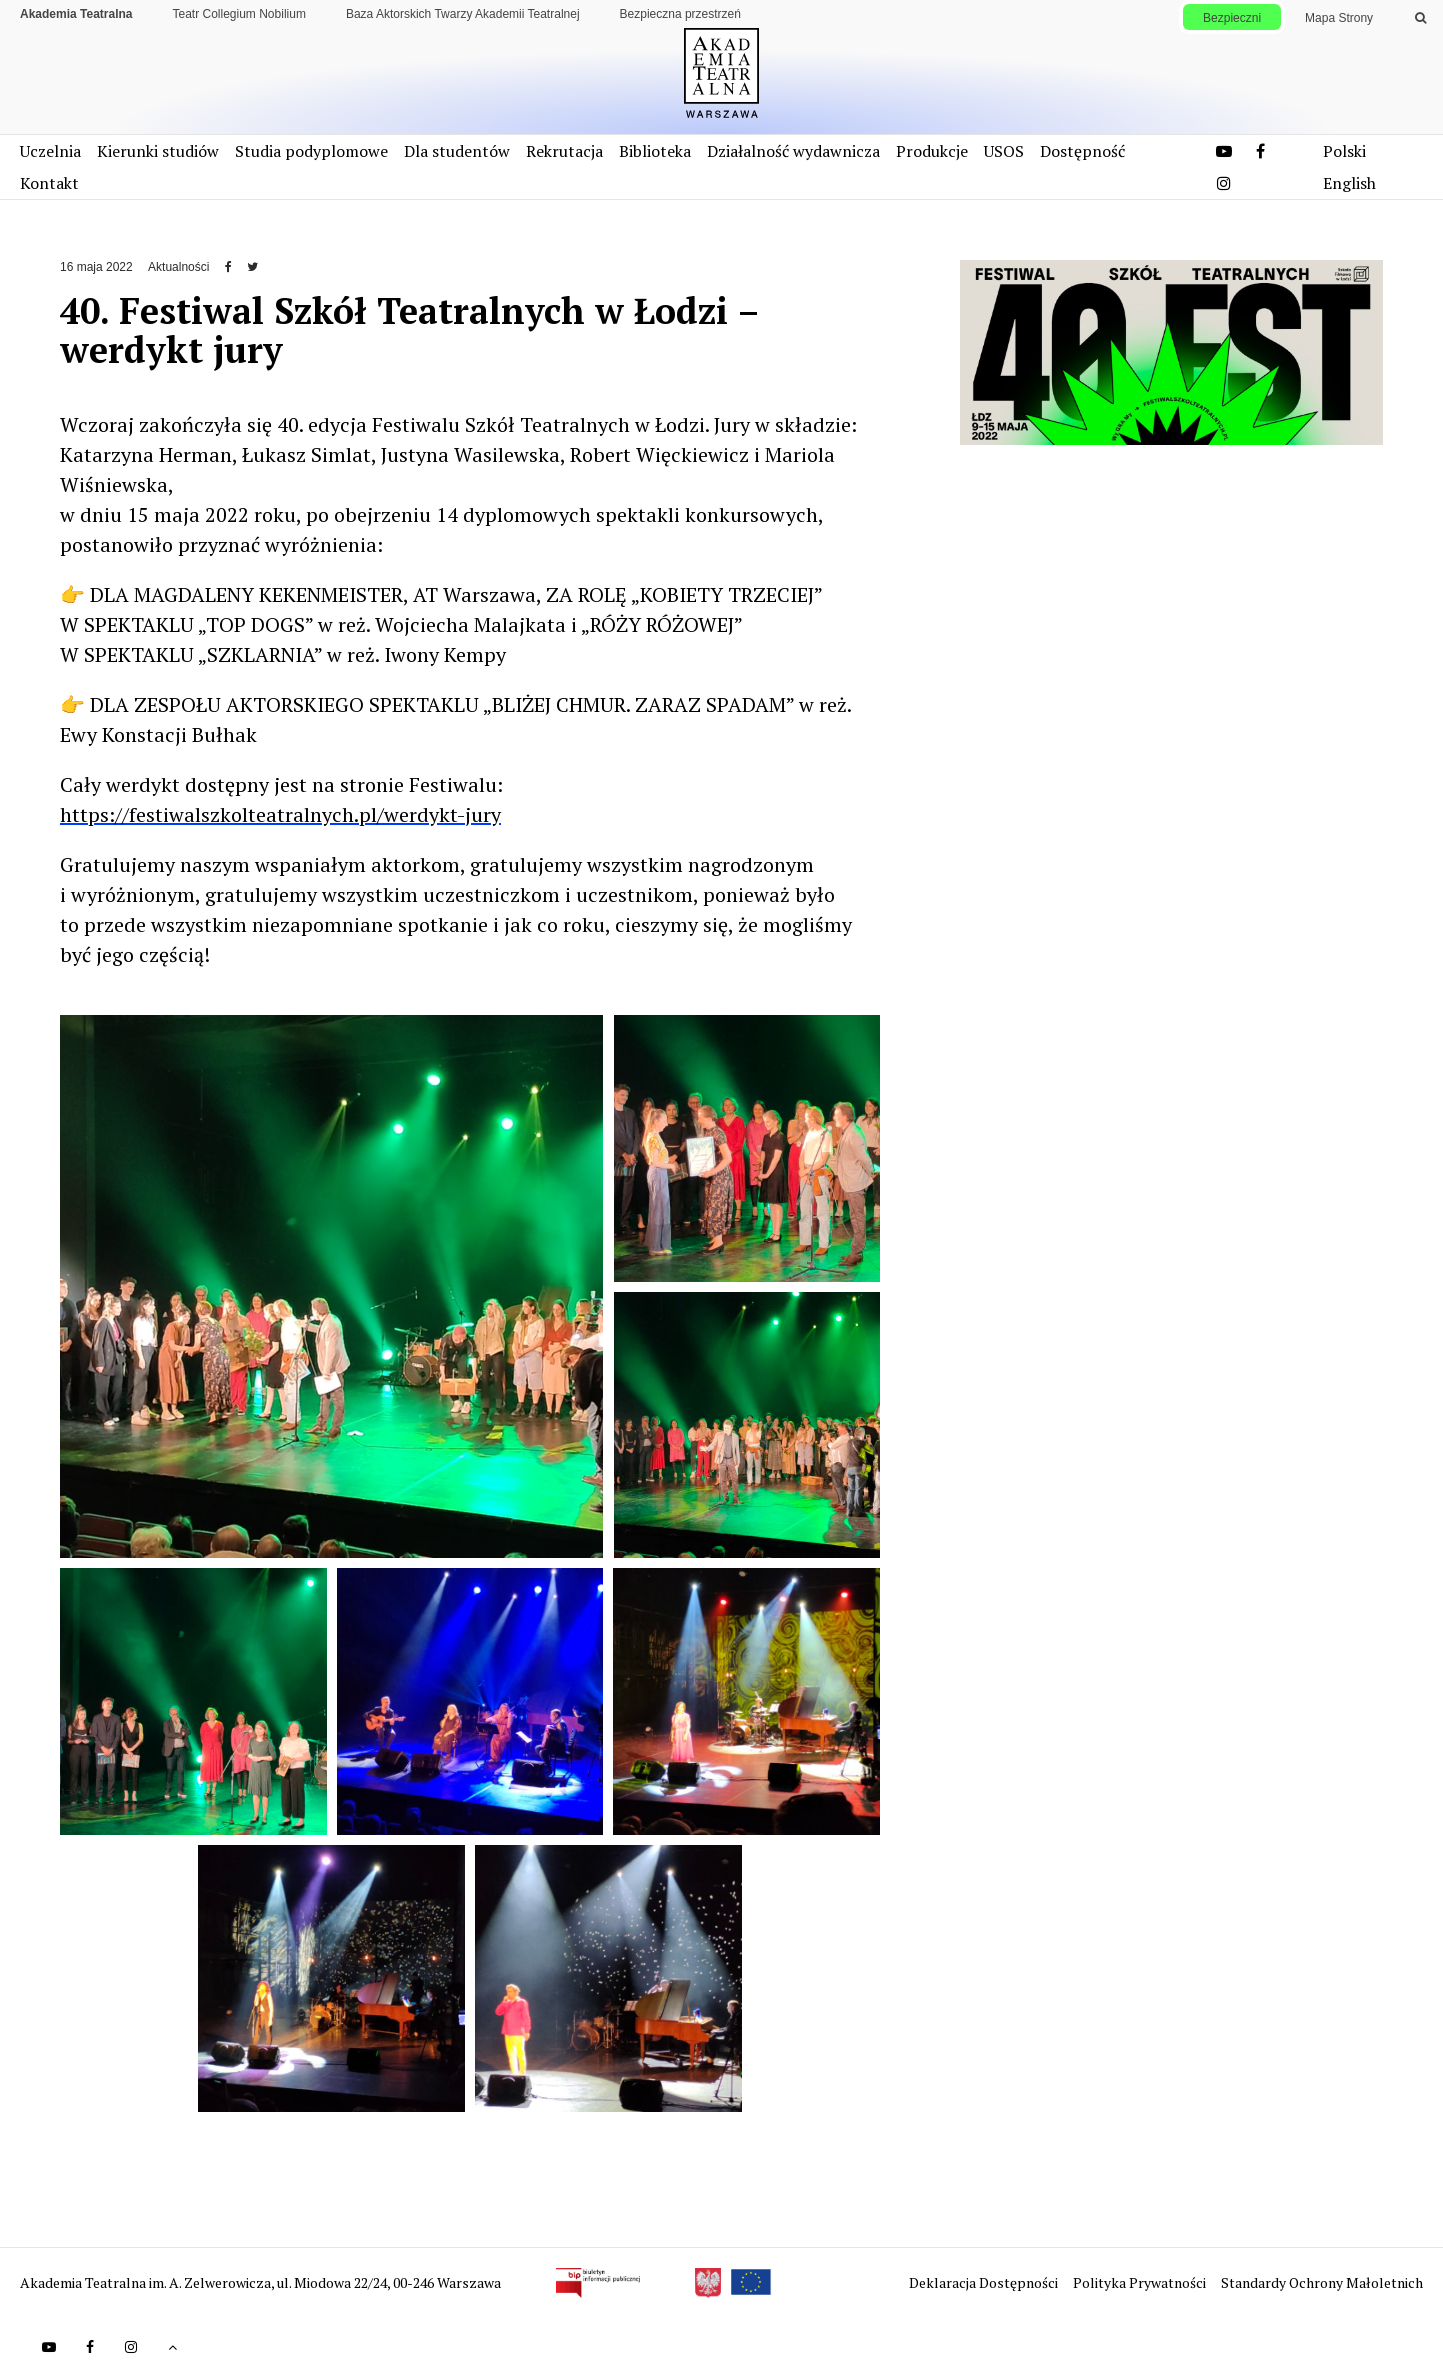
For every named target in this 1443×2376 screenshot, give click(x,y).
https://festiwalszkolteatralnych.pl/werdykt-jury (280, 814)
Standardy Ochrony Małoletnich (1322, 2282)
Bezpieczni (1232, 18)
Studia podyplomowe (311, 151)
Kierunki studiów (158, 151)
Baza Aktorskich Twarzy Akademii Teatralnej (463, 14)
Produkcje (932, 151)
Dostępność (1082, 151)
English (1349, 183)
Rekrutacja (564, 151)
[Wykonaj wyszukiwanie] (1420, 18)
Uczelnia (50, 151)
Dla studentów (457, 151)
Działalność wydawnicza (793, 151)
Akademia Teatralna (76, 14)
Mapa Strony (1339, 18)
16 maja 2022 (96, 267)
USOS (1004, 151)
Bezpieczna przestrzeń (680, 14)
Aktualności (178, 267)
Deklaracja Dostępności (985, 2282)
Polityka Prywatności (1141, 2282)
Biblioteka (655, 151)
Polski (1344, 151)
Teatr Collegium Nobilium (239, 14)
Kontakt (49, 183)
